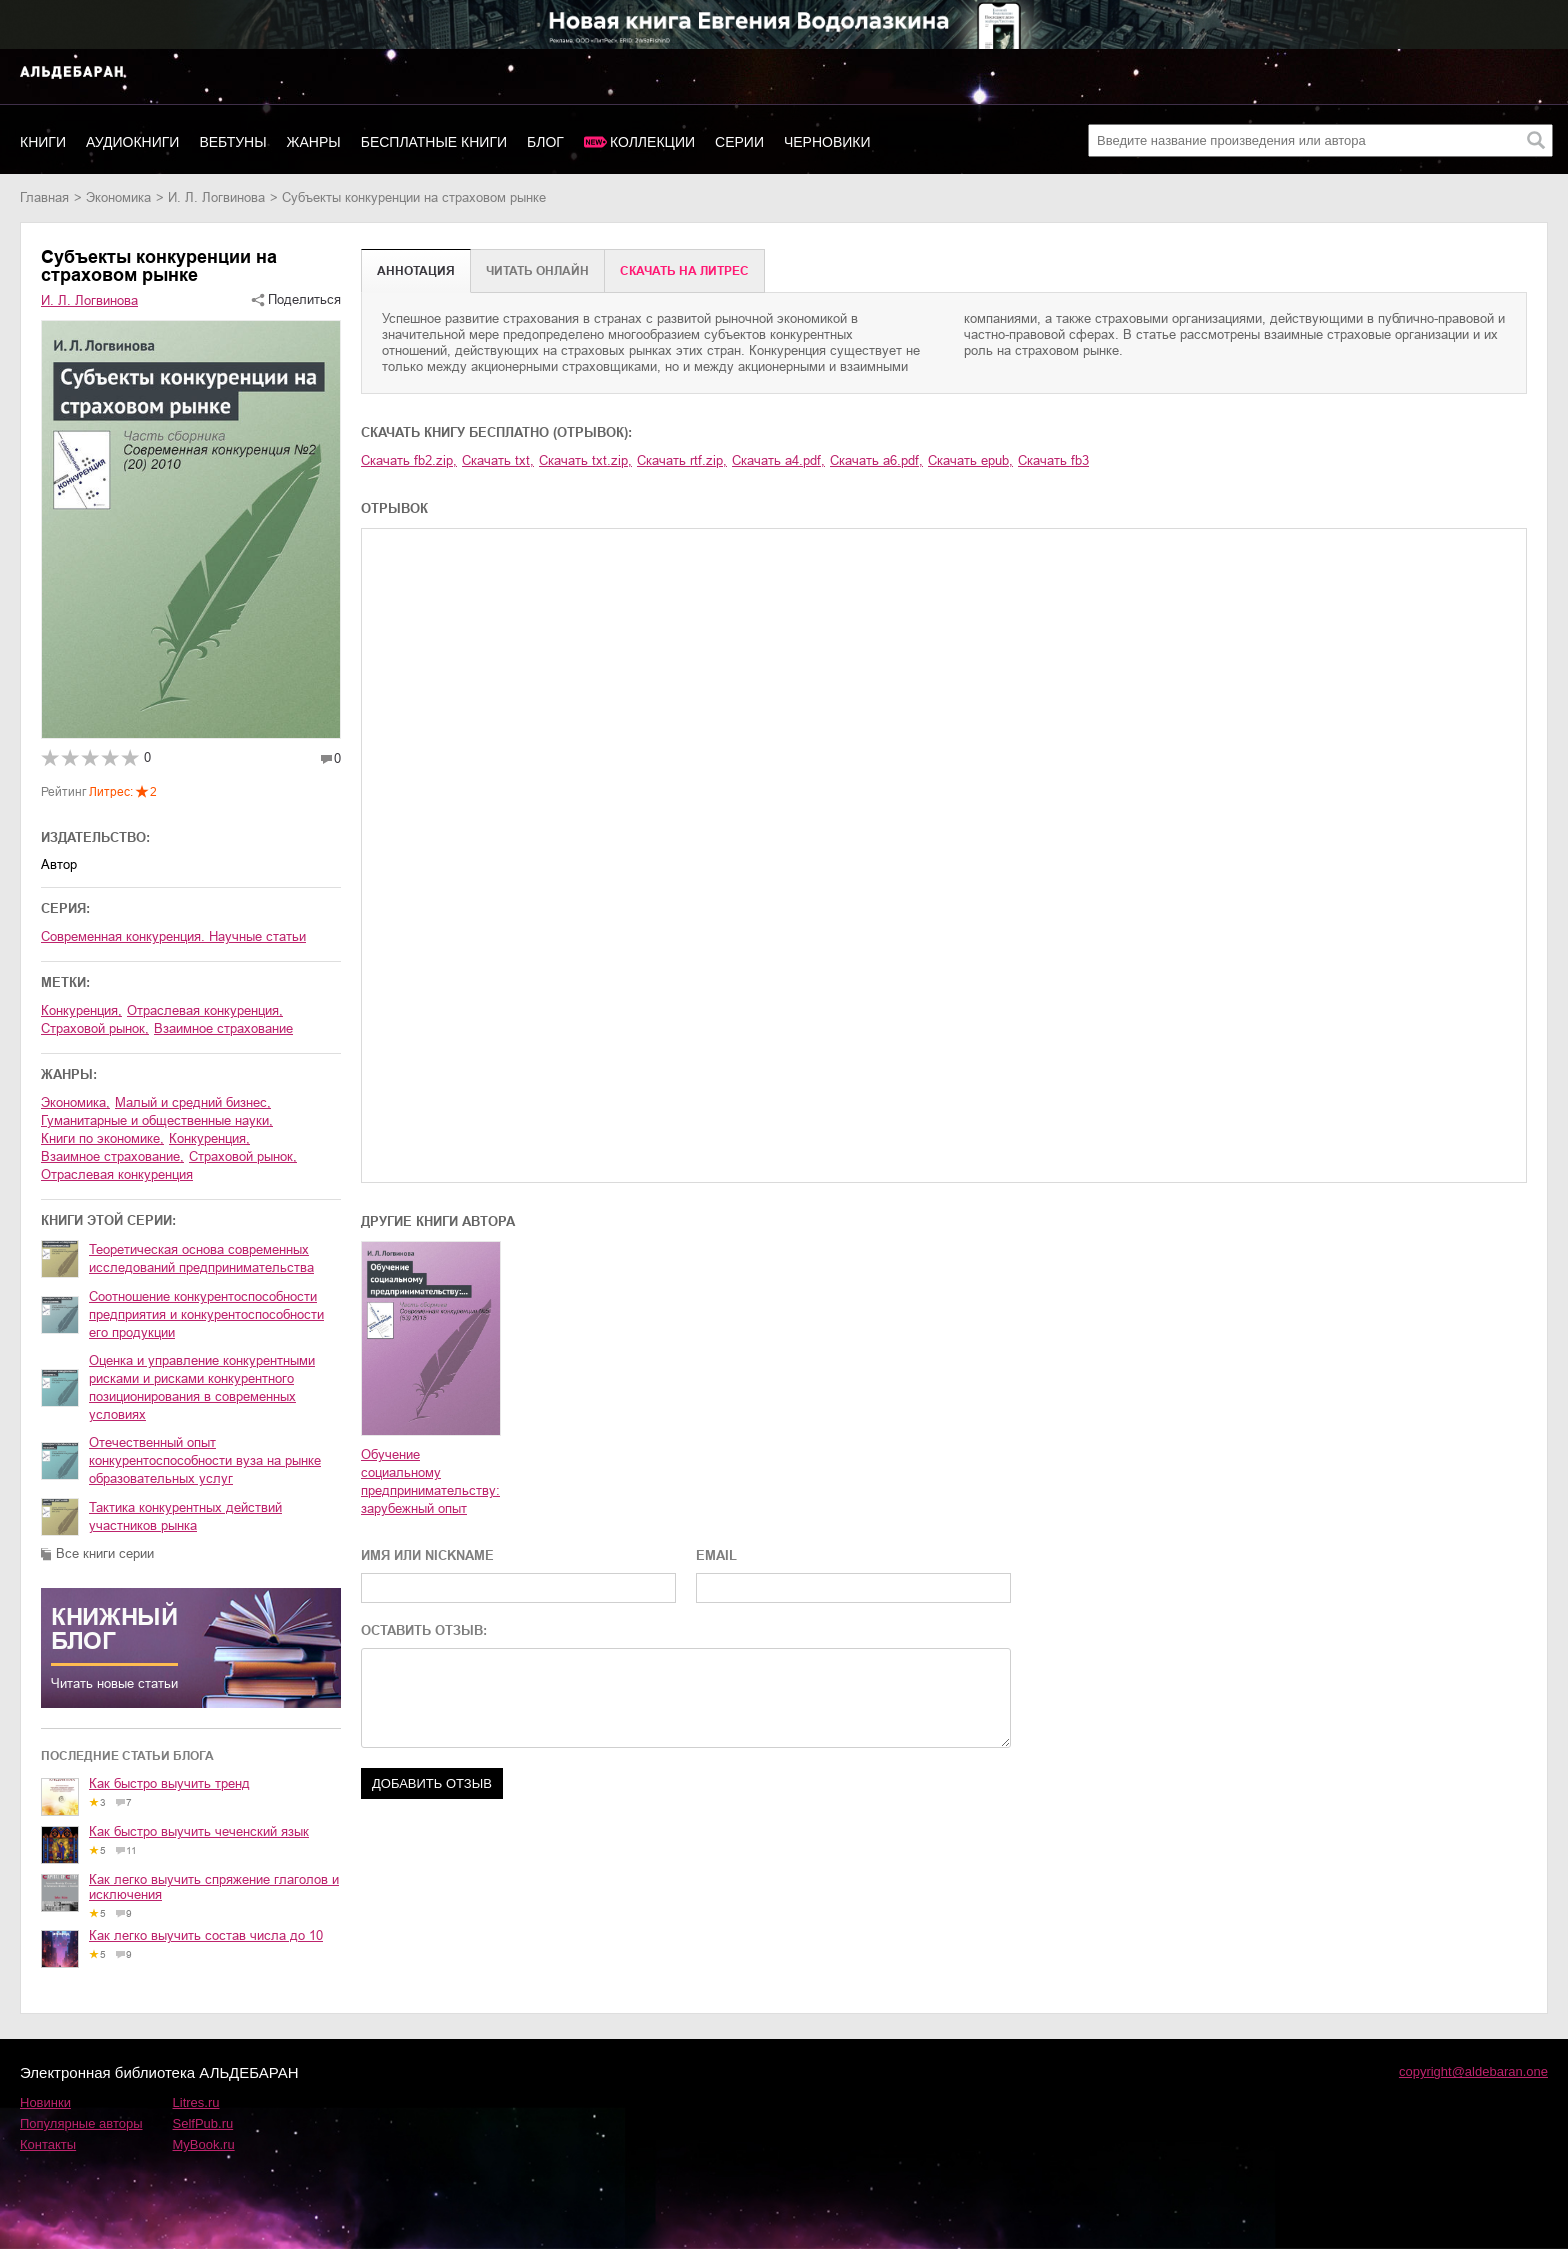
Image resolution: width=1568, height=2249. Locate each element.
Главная (44, 197)
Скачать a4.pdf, (778, 460)
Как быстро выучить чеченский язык (199, 1831)
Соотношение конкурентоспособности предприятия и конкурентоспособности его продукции (206, 1314)
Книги (43, 142)
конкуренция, (81, 1010)
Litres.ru (196, 2102)
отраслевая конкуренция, (205, 1010)
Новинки (45, 2102)
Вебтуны (232, 142)
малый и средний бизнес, (193, 1102)
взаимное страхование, (112, 1156)
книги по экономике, (102, 1138)
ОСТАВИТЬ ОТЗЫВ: (424, 1630)
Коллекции (652, 142)
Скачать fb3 (1053, 460)
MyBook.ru (204, 2144)
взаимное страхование (223, 1028)
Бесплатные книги (434, 142)
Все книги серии (105, 1553)
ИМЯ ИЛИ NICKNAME (427, 1555)
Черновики (827, 142)
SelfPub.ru (203, 2123)
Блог (545, 142)
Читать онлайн (537, 271)
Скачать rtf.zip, (682, 460)
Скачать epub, (970, 460)
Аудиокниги (132, 142)
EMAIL (716, 1555)
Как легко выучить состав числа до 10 (206, 1935)
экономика (118, 197)
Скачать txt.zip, (585, 460)
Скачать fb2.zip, (409, 460)
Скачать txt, (498, 460)
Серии (739, 142)
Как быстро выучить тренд (169, 1783)
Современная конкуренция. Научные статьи (173, 936)
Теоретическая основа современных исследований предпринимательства (201, 1258)
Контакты (48, 2144)
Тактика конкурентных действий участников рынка (185, 1516)
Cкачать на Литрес (684, 271)
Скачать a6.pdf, (876, 460)
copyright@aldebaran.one (1473, 2071)
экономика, (75, 1102)
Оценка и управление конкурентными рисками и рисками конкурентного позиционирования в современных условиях (202, 1387)
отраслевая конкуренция (117, 1174)
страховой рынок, (95, 1028)
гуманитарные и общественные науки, (157, 1120)
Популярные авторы (81, 2123)
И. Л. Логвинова (216, 197)
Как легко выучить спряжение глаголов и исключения (214, 1887)
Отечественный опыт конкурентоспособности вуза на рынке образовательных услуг (205, 1460)
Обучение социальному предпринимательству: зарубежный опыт (430, 1481)
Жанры (314, 142)
